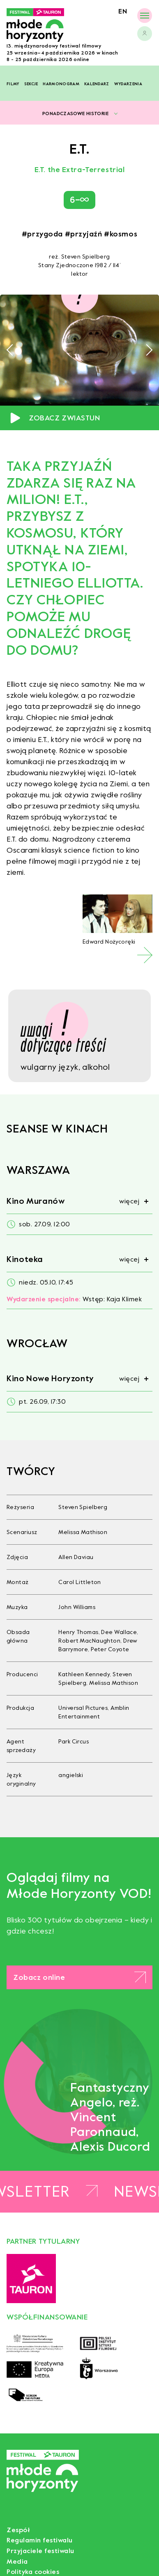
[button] (12, 350)
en (122, 11)
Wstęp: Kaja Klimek (74, 1299)
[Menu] (144, 15)
